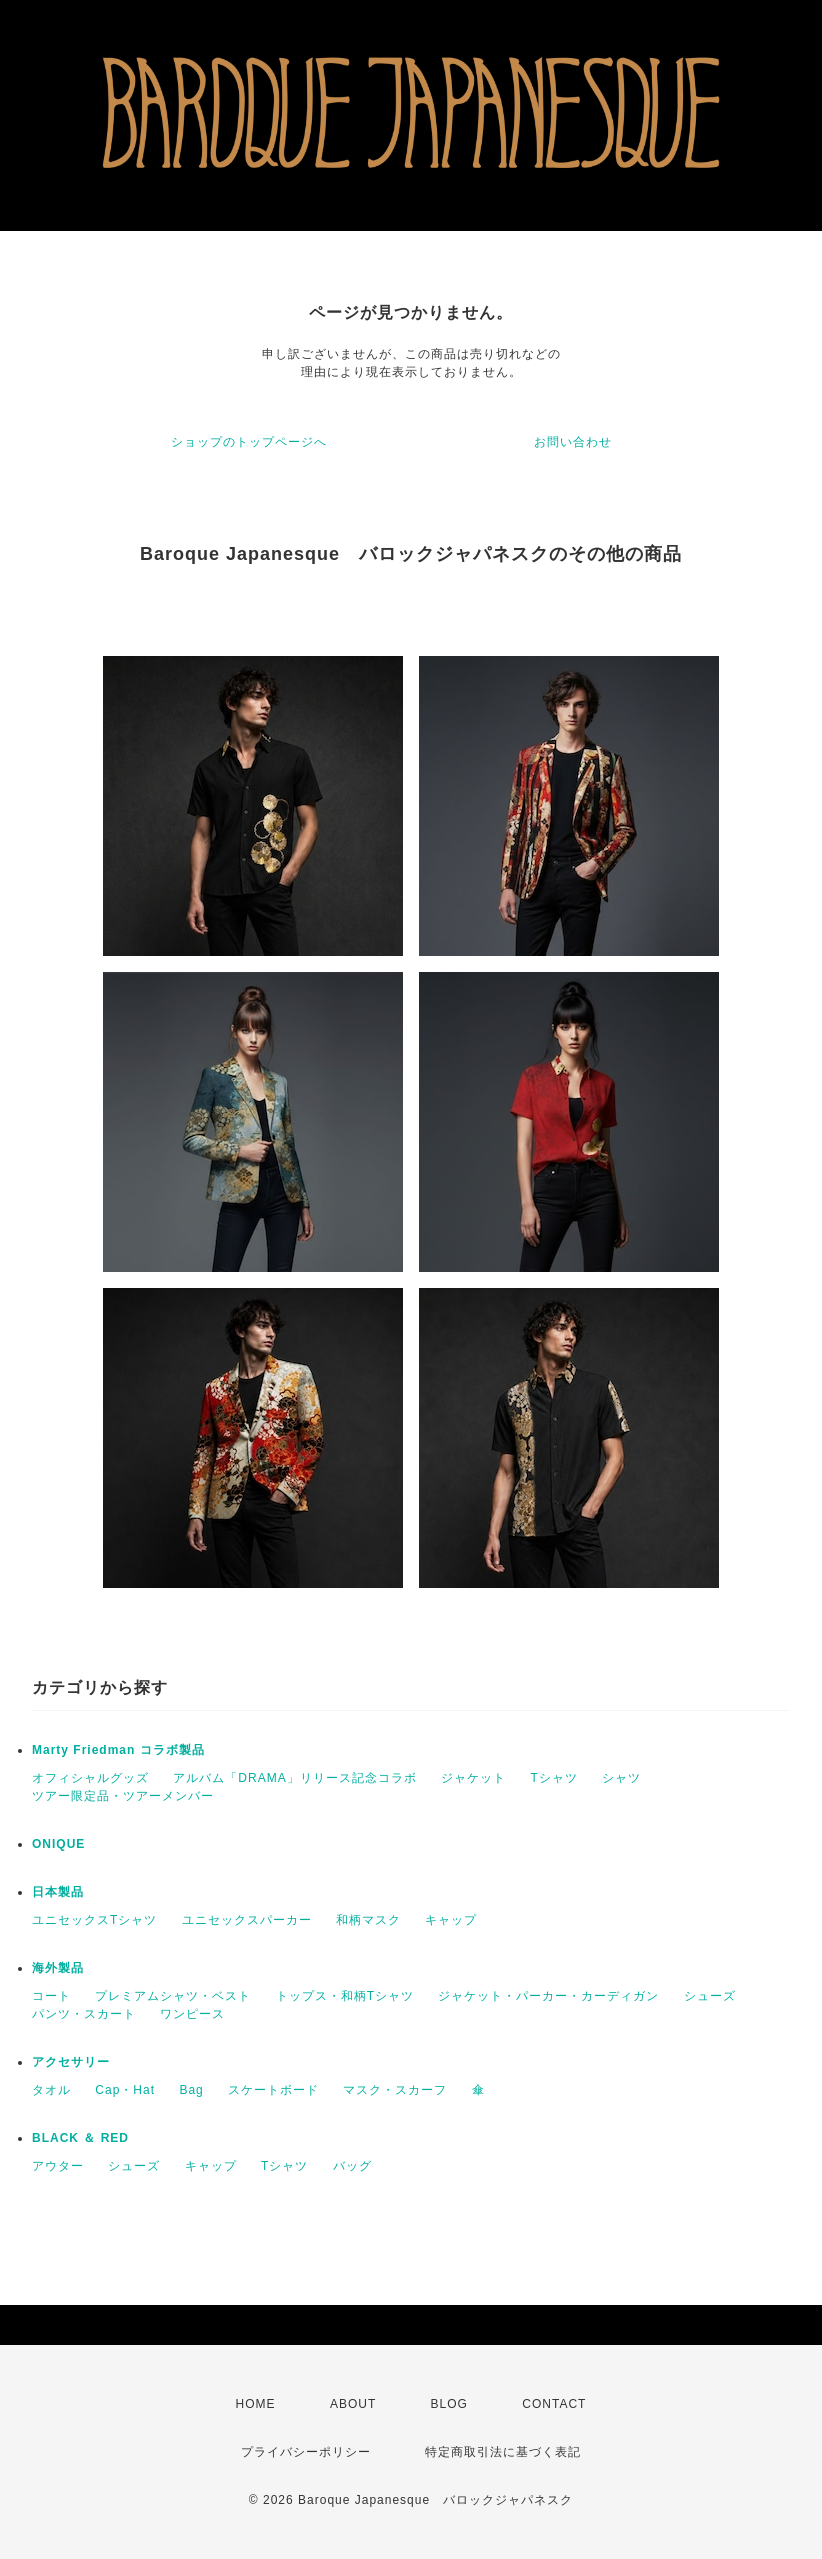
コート (51, 1996)
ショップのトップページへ (249, 442)
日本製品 (58, 1892)
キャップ (451, 1920)
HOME (256, 2404)
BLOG (449, 2404)
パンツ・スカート (84, 2014)
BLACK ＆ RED (80, 2138)
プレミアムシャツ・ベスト (173, 1996)
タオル (51, 2090)
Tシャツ (553, 1778)
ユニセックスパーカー (247, 1920)
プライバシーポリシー (306, 2452)
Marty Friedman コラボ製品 (118, 1750)
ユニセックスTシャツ (94, 1920)
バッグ (352, 2166)
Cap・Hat (125, 2090)
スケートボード (273, 2090)
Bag (191, 2090)
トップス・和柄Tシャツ (345, 1996)
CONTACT (554, 2404)
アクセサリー (71, 2062)
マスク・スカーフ (395, 2090)
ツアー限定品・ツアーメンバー (123, 1796)
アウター (58, 2166)
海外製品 (58, 1968)
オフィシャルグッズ (90, 1778)
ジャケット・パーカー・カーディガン (548, 1996)
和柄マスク (368, 1920)
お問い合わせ (573, 442)
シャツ (621, 1778)
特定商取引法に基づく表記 (503, 2452)
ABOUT (353, 2404)
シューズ (710, 1996)
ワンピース (192, 2014)
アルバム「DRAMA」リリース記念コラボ (294, 1778)
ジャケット (473, 1778)
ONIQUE (58, 1844)
